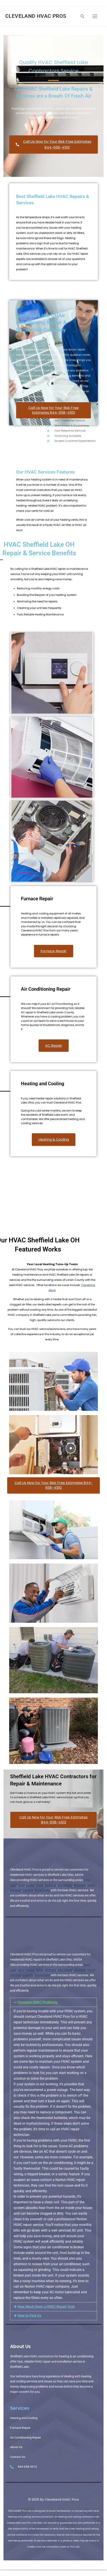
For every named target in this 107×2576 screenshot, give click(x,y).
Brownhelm (42, 1890)
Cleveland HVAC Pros (35, 16)
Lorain (30, 1885)
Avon (21, 1885)
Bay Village (65, 1885)
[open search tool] (82, 16)
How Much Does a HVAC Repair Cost (46, 2307)
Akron (52, 1290)
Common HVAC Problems (38, 2002)
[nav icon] (95, 16)
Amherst (50, 1885)
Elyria (40, 1885)
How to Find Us (29, 2315)
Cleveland (88, 1285)
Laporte (28, 1890)
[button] (53, 2002)
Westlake (80, 1885)
